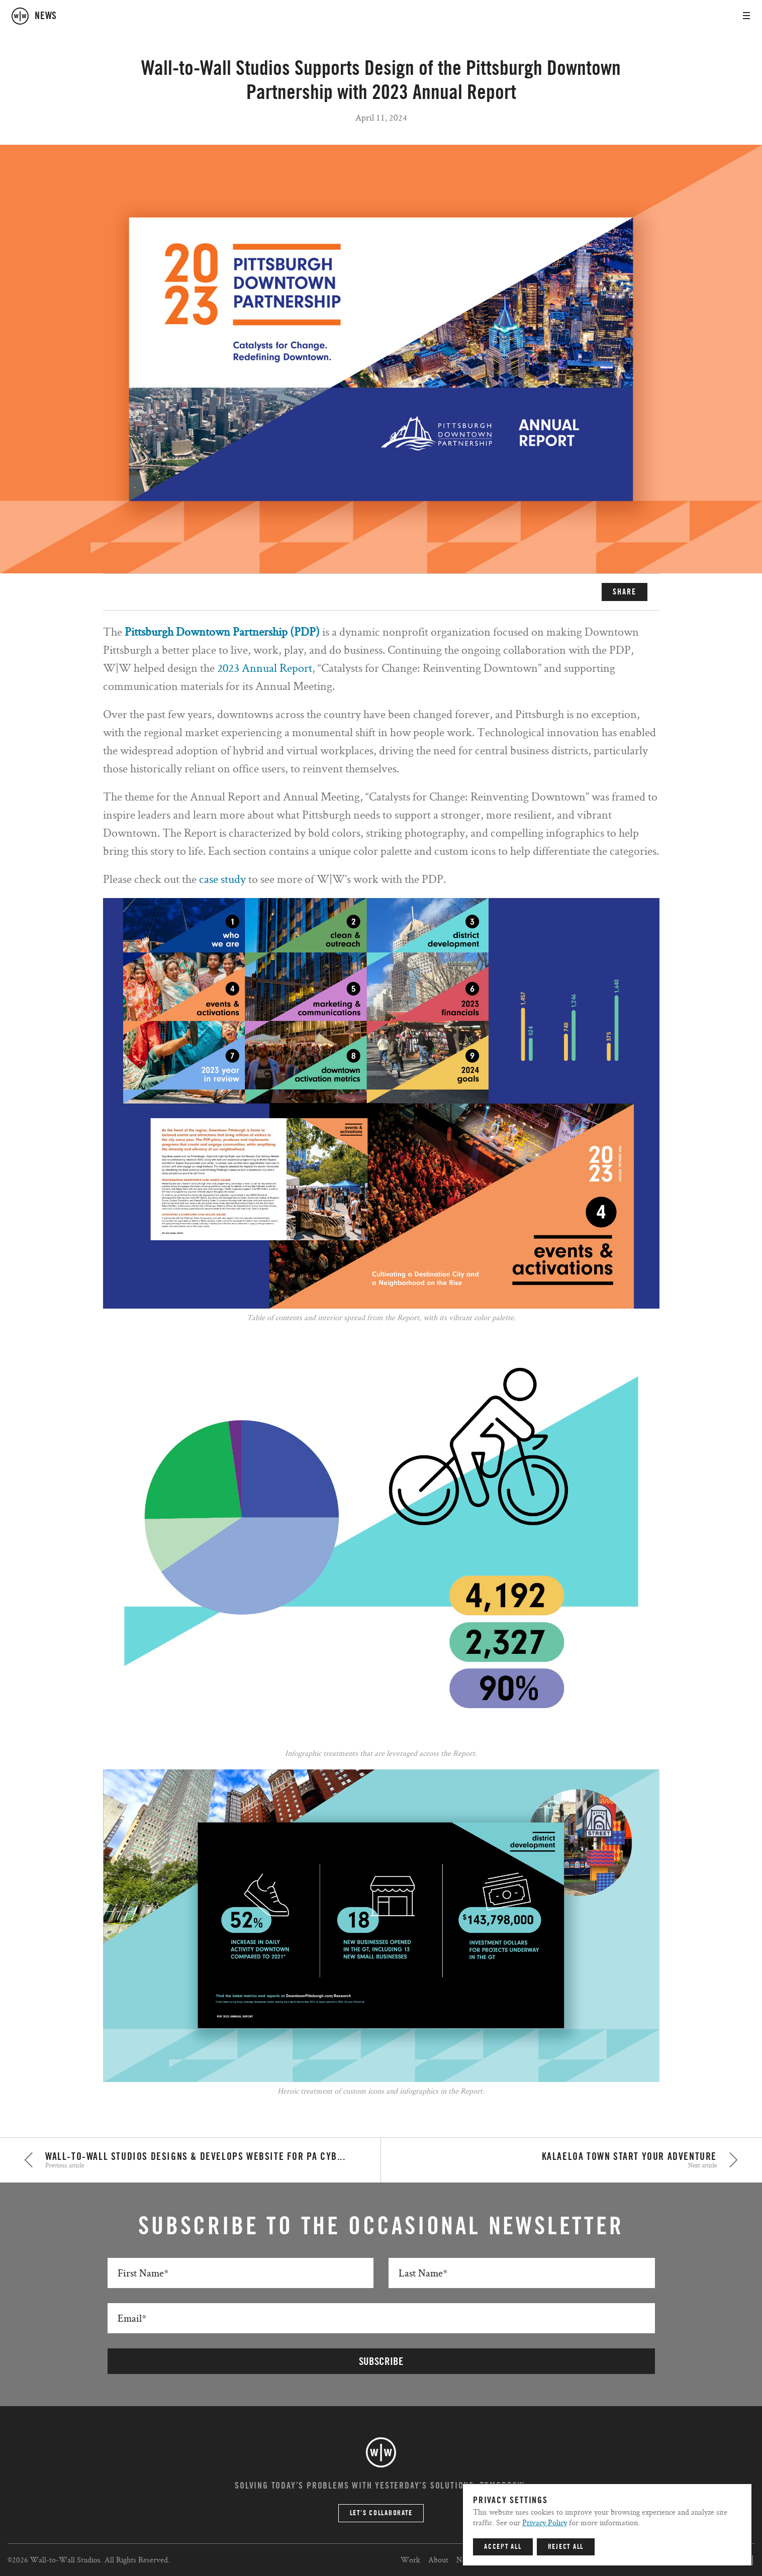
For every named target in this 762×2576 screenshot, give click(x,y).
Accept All (503, 2546)
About (438, 2559)
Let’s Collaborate (381, 2513)
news (46, 16)
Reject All (566, 2546)
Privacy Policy (544, 2522)
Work (410, 2559)
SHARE (624, 592)
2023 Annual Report (264, 667)
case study (222, 878)
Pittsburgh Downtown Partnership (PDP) (222, 631)
